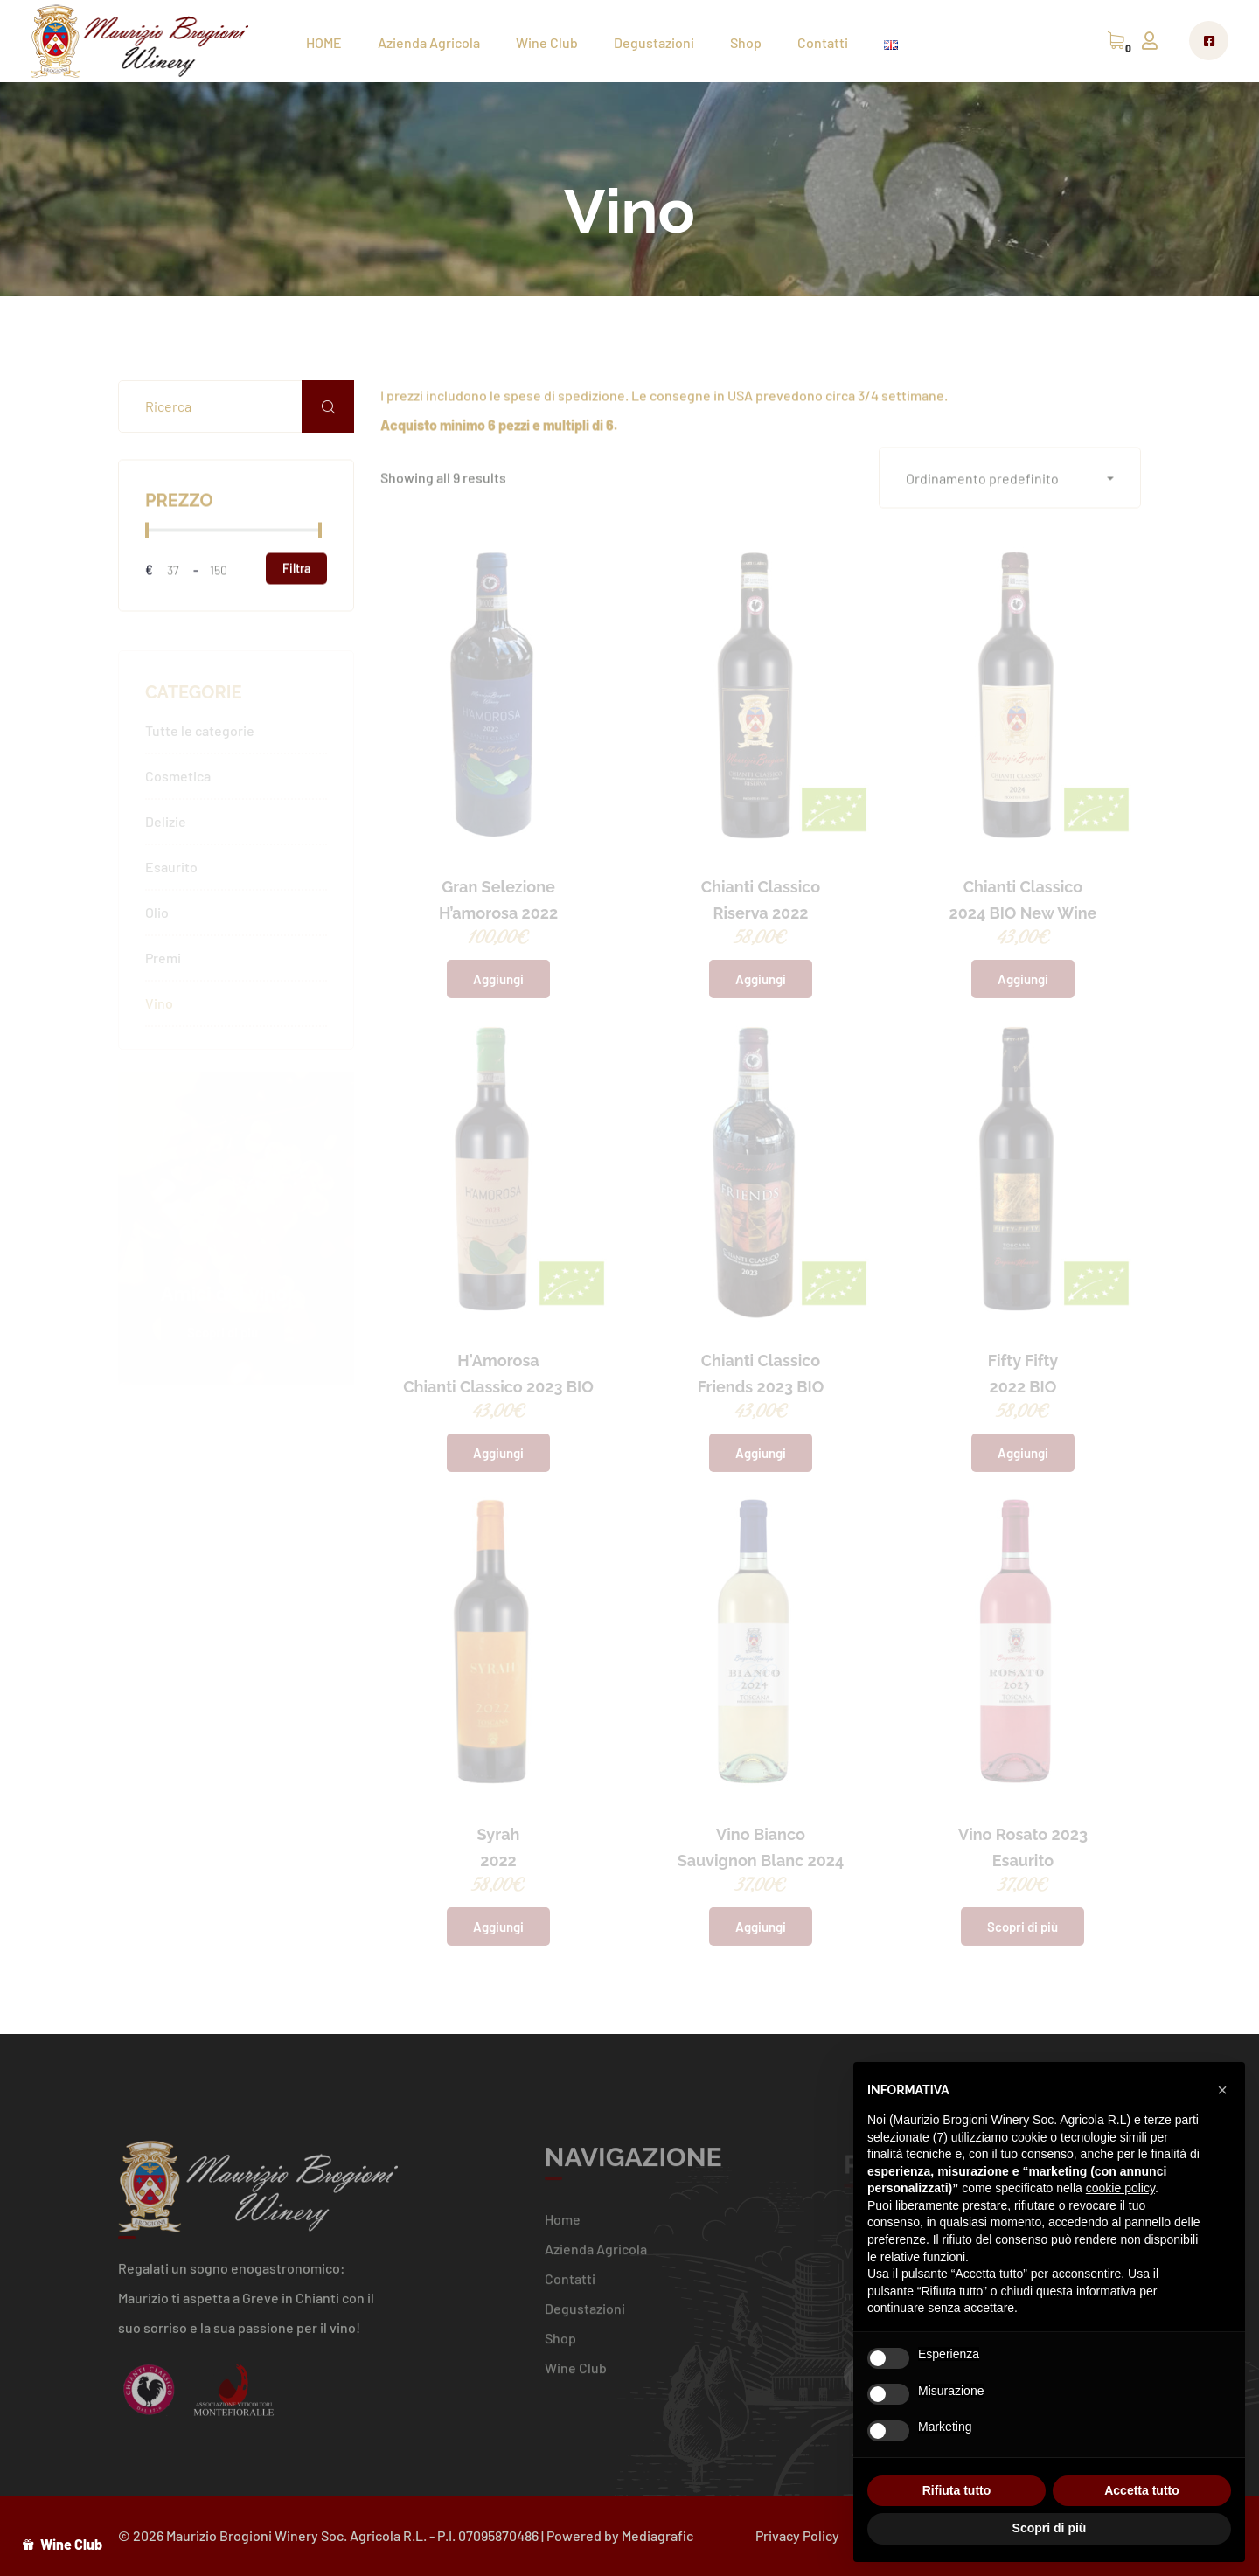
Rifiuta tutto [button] (956, 2490)
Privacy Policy (797, 2535)
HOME (324, 42)
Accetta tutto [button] (1141, 2490)
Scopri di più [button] (1049, 2528)
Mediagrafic (657, 2535)
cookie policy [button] (1120, 2188)
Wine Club (547, 42)
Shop (746, 42)
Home (563, 2227)
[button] (1010, 479)
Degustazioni (654, 42)
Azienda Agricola (429, 42)
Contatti (822, 42)
